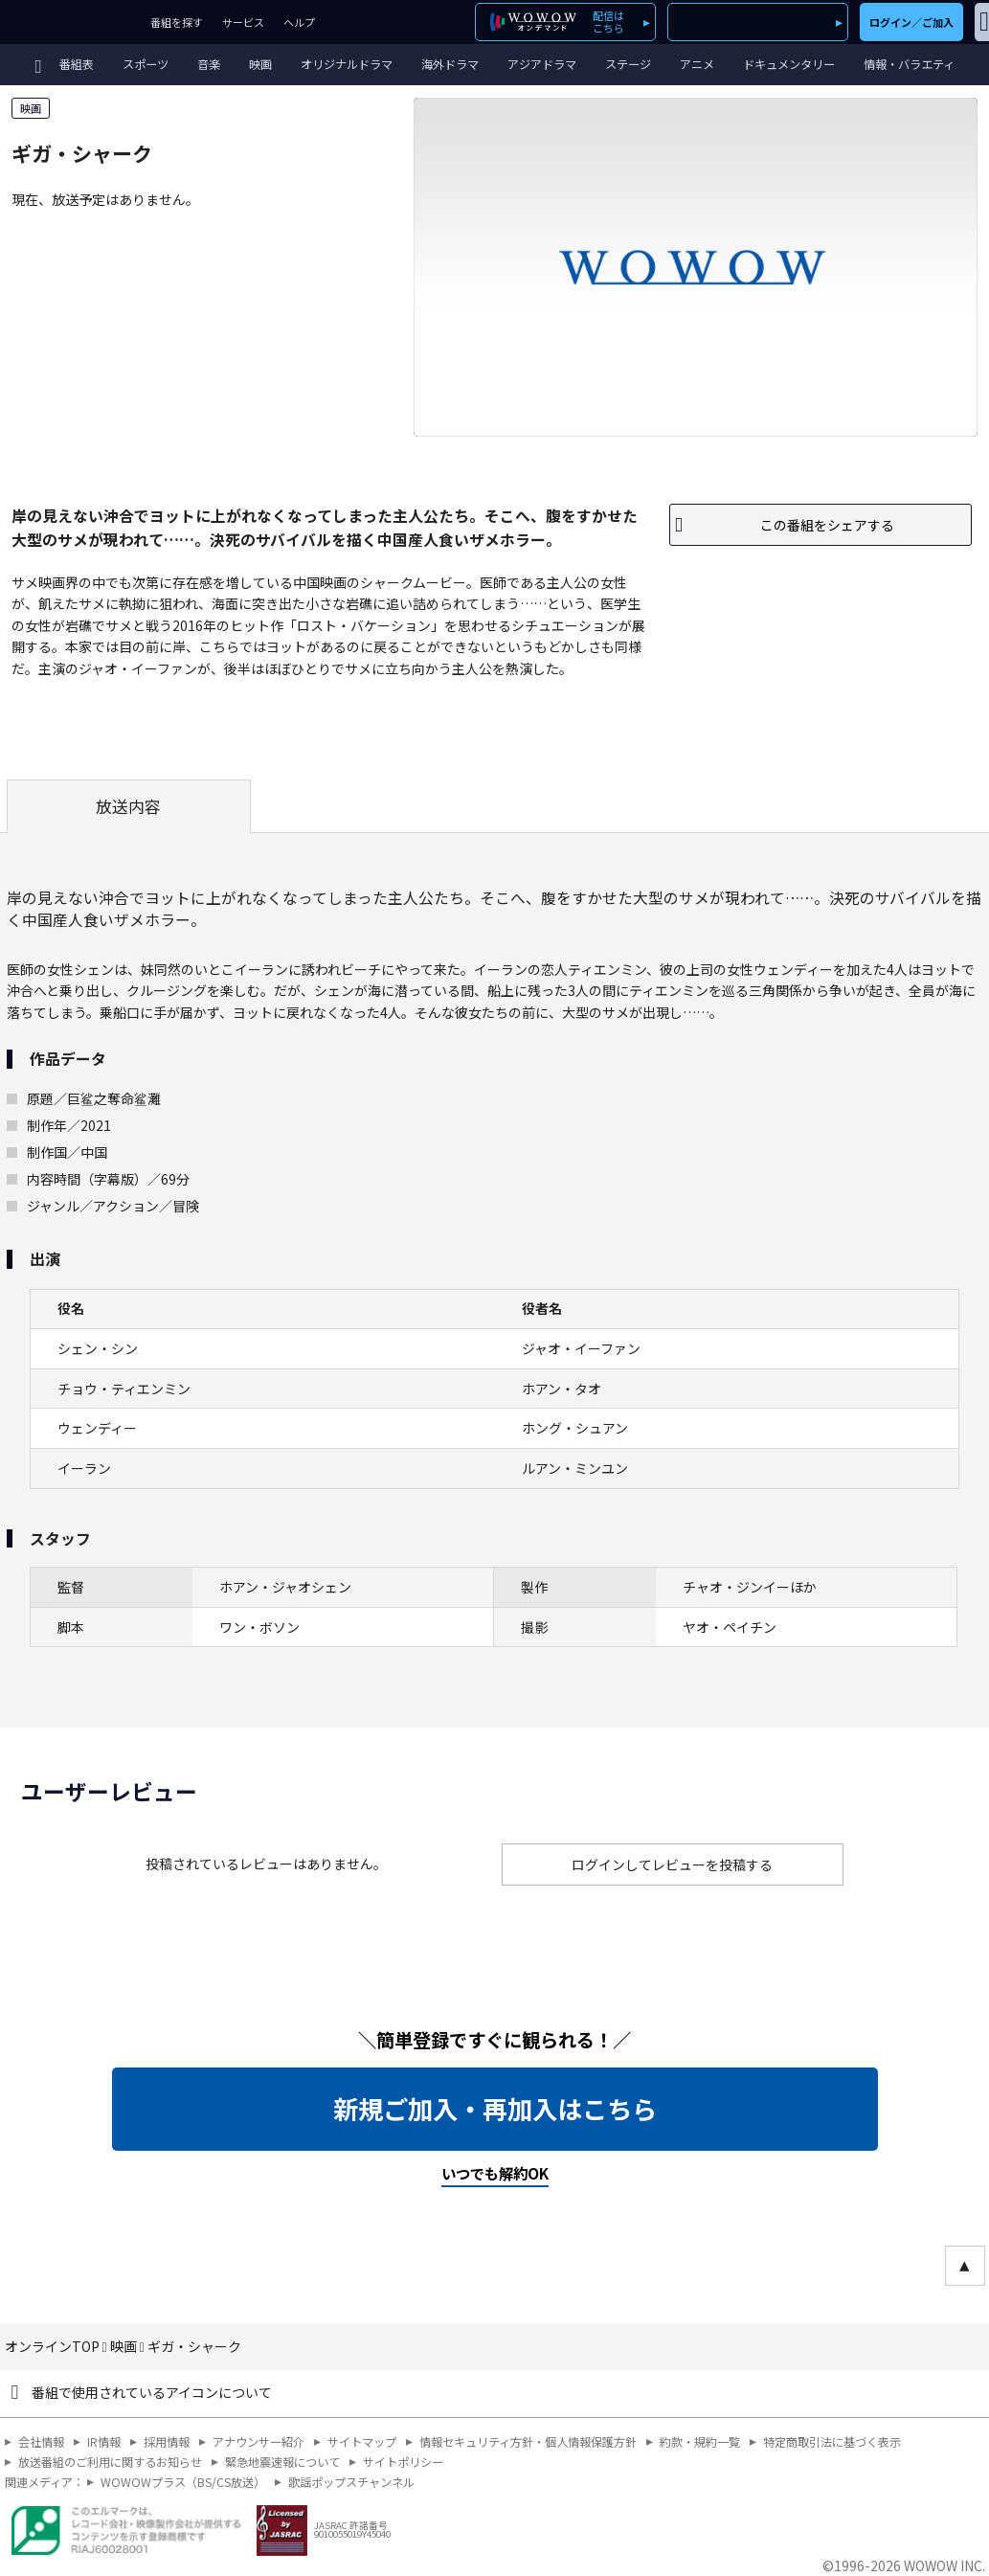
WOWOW (70, 22)
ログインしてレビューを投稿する (672, 1864)
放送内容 (128, 806)
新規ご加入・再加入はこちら (495, 2108)
